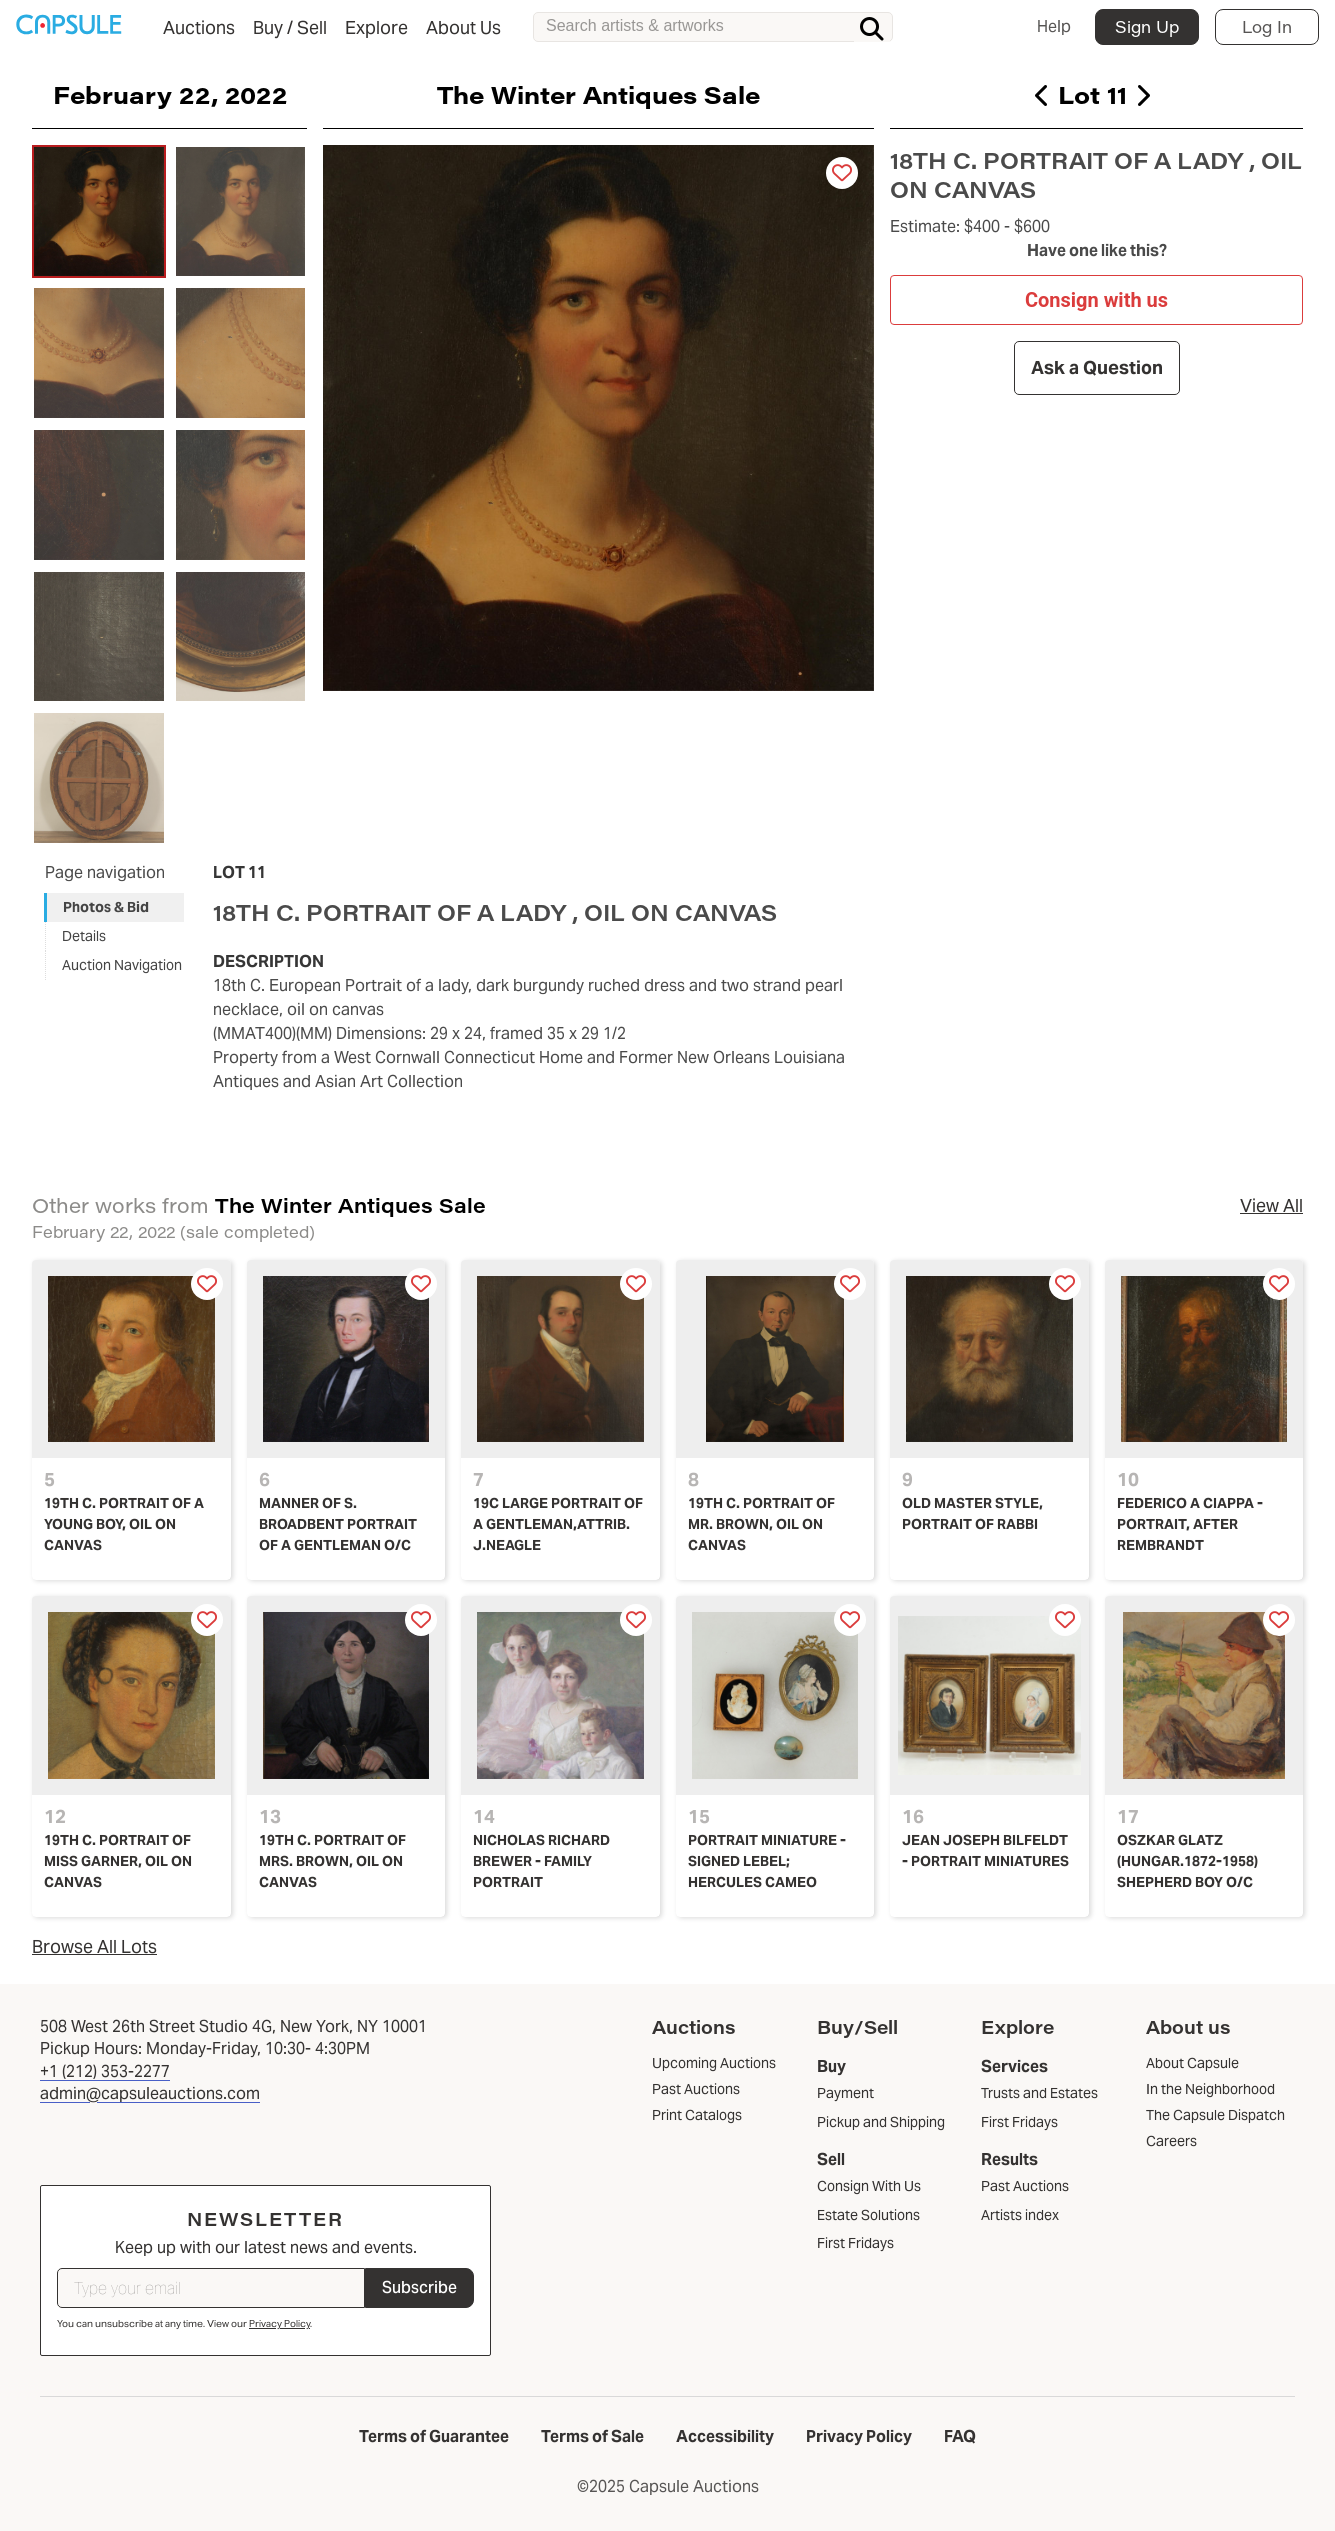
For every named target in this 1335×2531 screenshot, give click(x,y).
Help (1054, 26)
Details (84, 936)
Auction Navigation (122, 965)
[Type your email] (211, 2288)
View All (1271, 1205)
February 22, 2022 (170, 94)
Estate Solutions (868, 2215)
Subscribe (419, 2287)
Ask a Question (1097, 367)
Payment (845, 2093)
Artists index (1020, 2215)
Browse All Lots (94, 1946)
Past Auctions (1025, 2186)
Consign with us (1096, 299)
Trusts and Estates (1039, 2093)
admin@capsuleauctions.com (150, 2093)
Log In (1267, 26)
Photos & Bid (106, 907)
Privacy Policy (279, 2323)
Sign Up (1147, 26)
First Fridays (855, 2243)
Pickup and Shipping (881, 2122)
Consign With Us (869, 2186)
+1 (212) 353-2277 (105, 2071)
